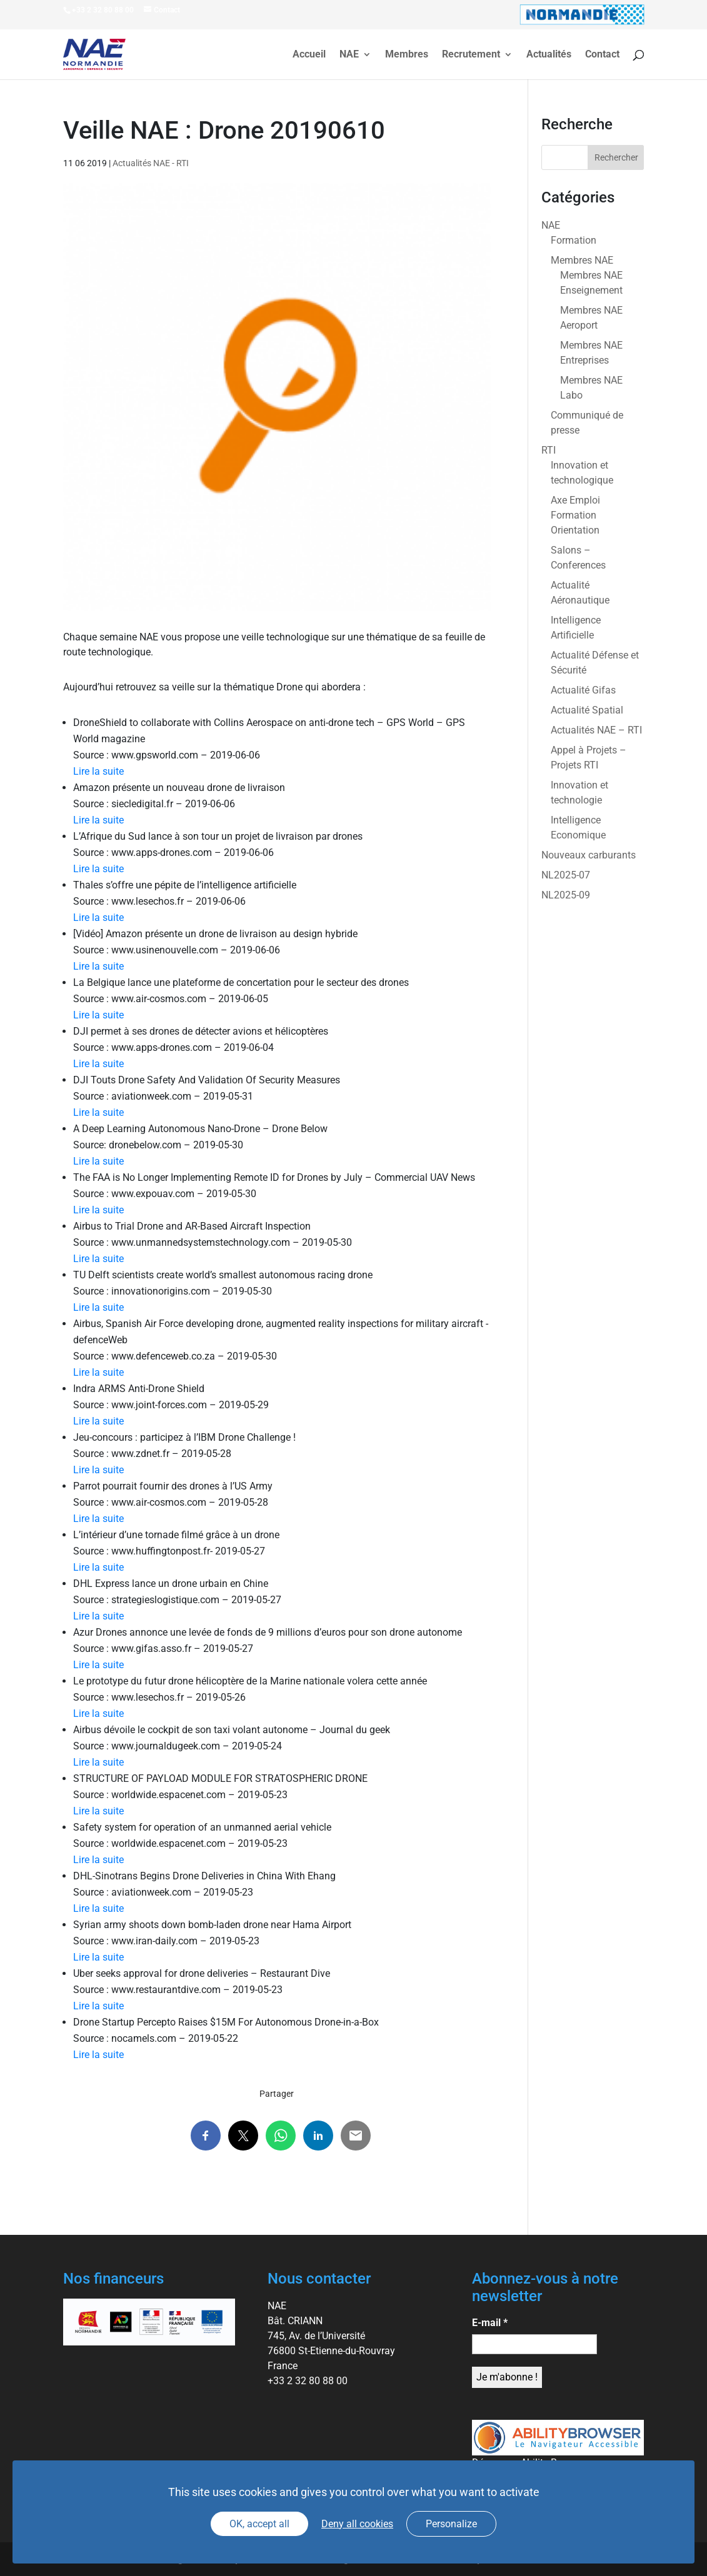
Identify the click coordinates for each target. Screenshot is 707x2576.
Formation (573, 240)
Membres (406, 55)
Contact (602, 55)
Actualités (548, 55)
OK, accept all (259, 2524)
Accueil (309, 55)
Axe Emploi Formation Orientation (575, 515)
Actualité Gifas (583, 690)
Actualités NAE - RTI (151, 163)
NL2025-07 (565, 875)
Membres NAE (582, 260)
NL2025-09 (565, 895)
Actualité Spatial (587, 710)
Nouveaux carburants (588, 855)
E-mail (490, 2323)
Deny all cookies (357, 2524)
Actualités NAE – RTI (596, 730)
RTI (548, 450)
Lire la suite (98, 771)
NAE (349, 55)
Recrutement (471, 55)
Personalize (451, 2524)
